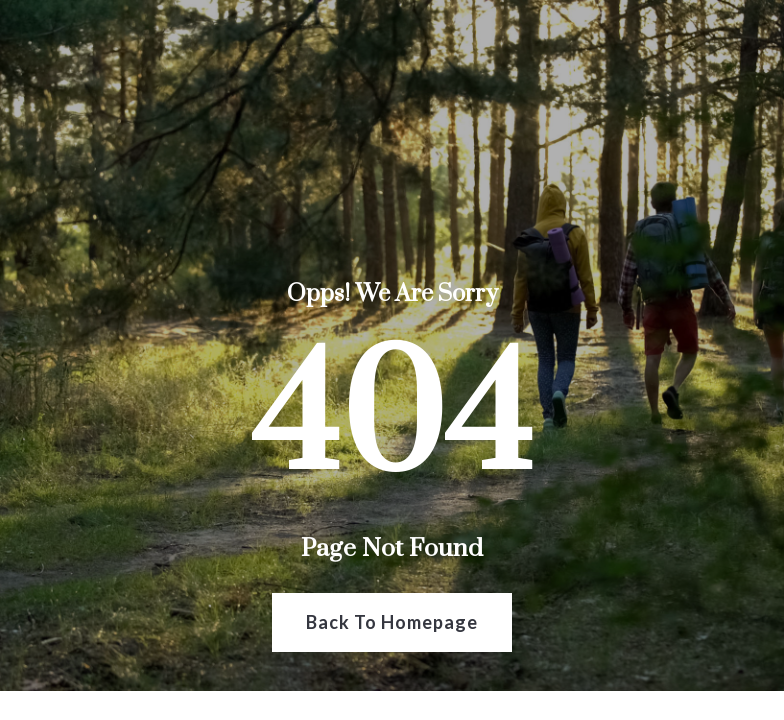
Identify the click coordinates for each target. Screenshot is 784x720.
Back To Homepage (392, 622)
